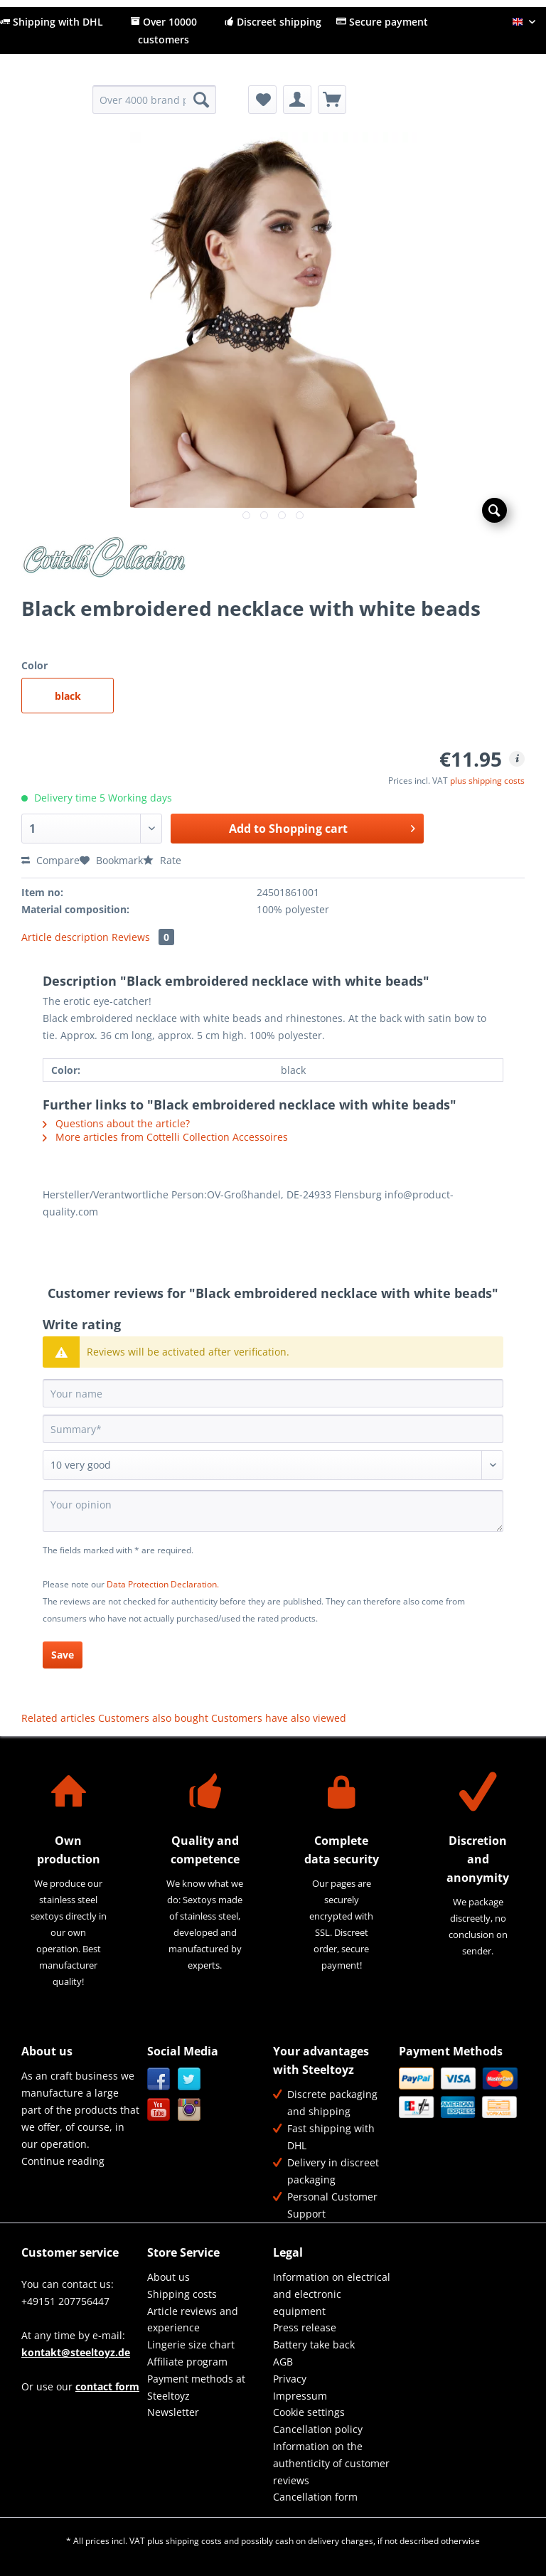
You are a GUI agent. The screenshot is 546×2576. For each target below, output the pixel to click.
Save (62, 1654)
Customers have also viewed (278, 1718)
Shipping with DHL (51, 21)
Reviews (143, 937)
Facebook (159, 2079)
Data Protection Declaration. (163, 1584)
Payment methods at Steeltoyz (196, 2387)
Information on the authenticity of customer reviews (331, 2463)
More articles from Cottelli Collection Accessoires (165, 1137)
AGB (283, 2361)
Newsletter (173, 2412)
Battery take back (314, 2344)
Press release (304, 2327)
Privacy (289, 2378)
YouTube (159, 2110)
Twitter (189, 2079)
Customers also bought (153, 1718)
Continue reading (63, 2161)
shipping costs (194, 2541)
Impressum (300, 2395)
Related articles (58, 1718)
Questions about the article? (116, 1123)
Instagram (189, 2110)
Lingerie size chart (191, 2344)
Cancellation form (315, 2496)
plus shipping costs (487, 781)
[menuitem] (154, 106)
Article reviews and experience (192, 2319)
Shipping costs (182, 2294)
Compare (50, 860)
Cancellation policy (318, 2429)
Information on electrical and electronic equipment (331, 2294)
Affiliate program (187, 2361)
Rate (162, 860)
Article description (65, 937)
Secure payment (382, 21)
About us (168, 2277)
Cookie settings (309, 2412)
